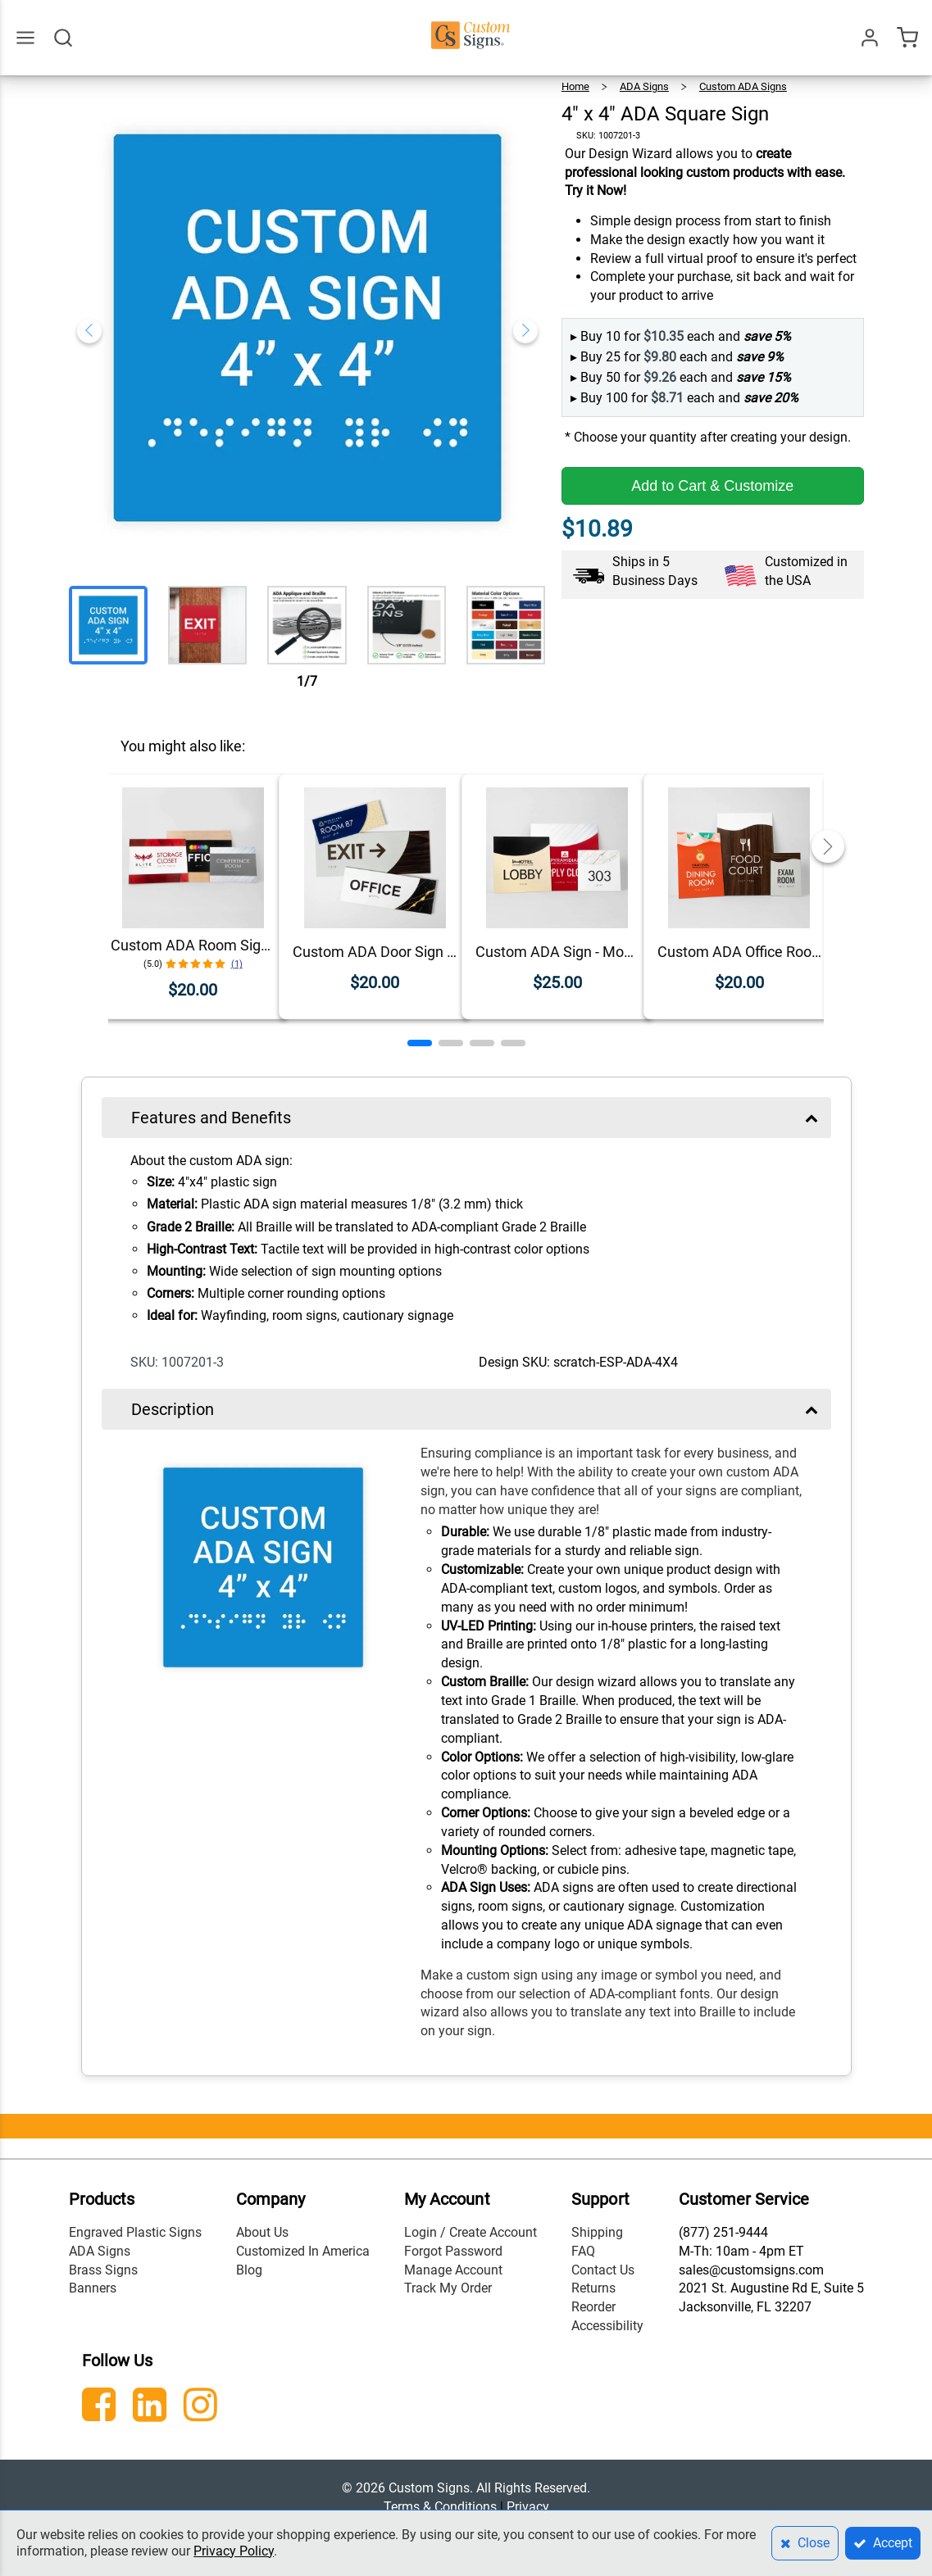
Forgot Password (453, 2251)
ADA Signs (644, 86)
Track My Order (448, 2288)
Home (575, 86)
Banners (92, 2288)
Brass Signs (103, 2270)
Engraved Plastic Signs (135, 2232)
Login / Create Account (470, 2232)
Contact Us (602, 2270)
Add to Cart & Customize (712, 486)
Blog (249, 2270)
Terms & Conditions (440, 2507)
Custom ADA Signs (743, 86)
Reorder (593, 2307)
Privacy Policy (233, 2551)
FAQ (583, 2251)
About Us (262, 2232)
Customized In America (303, 2251)
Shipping (597, 2232)
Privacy (528, 2507)
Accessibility (607, 2325)
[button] (419, 1043)
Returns (593, 2288)
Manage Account (453, 2270)
